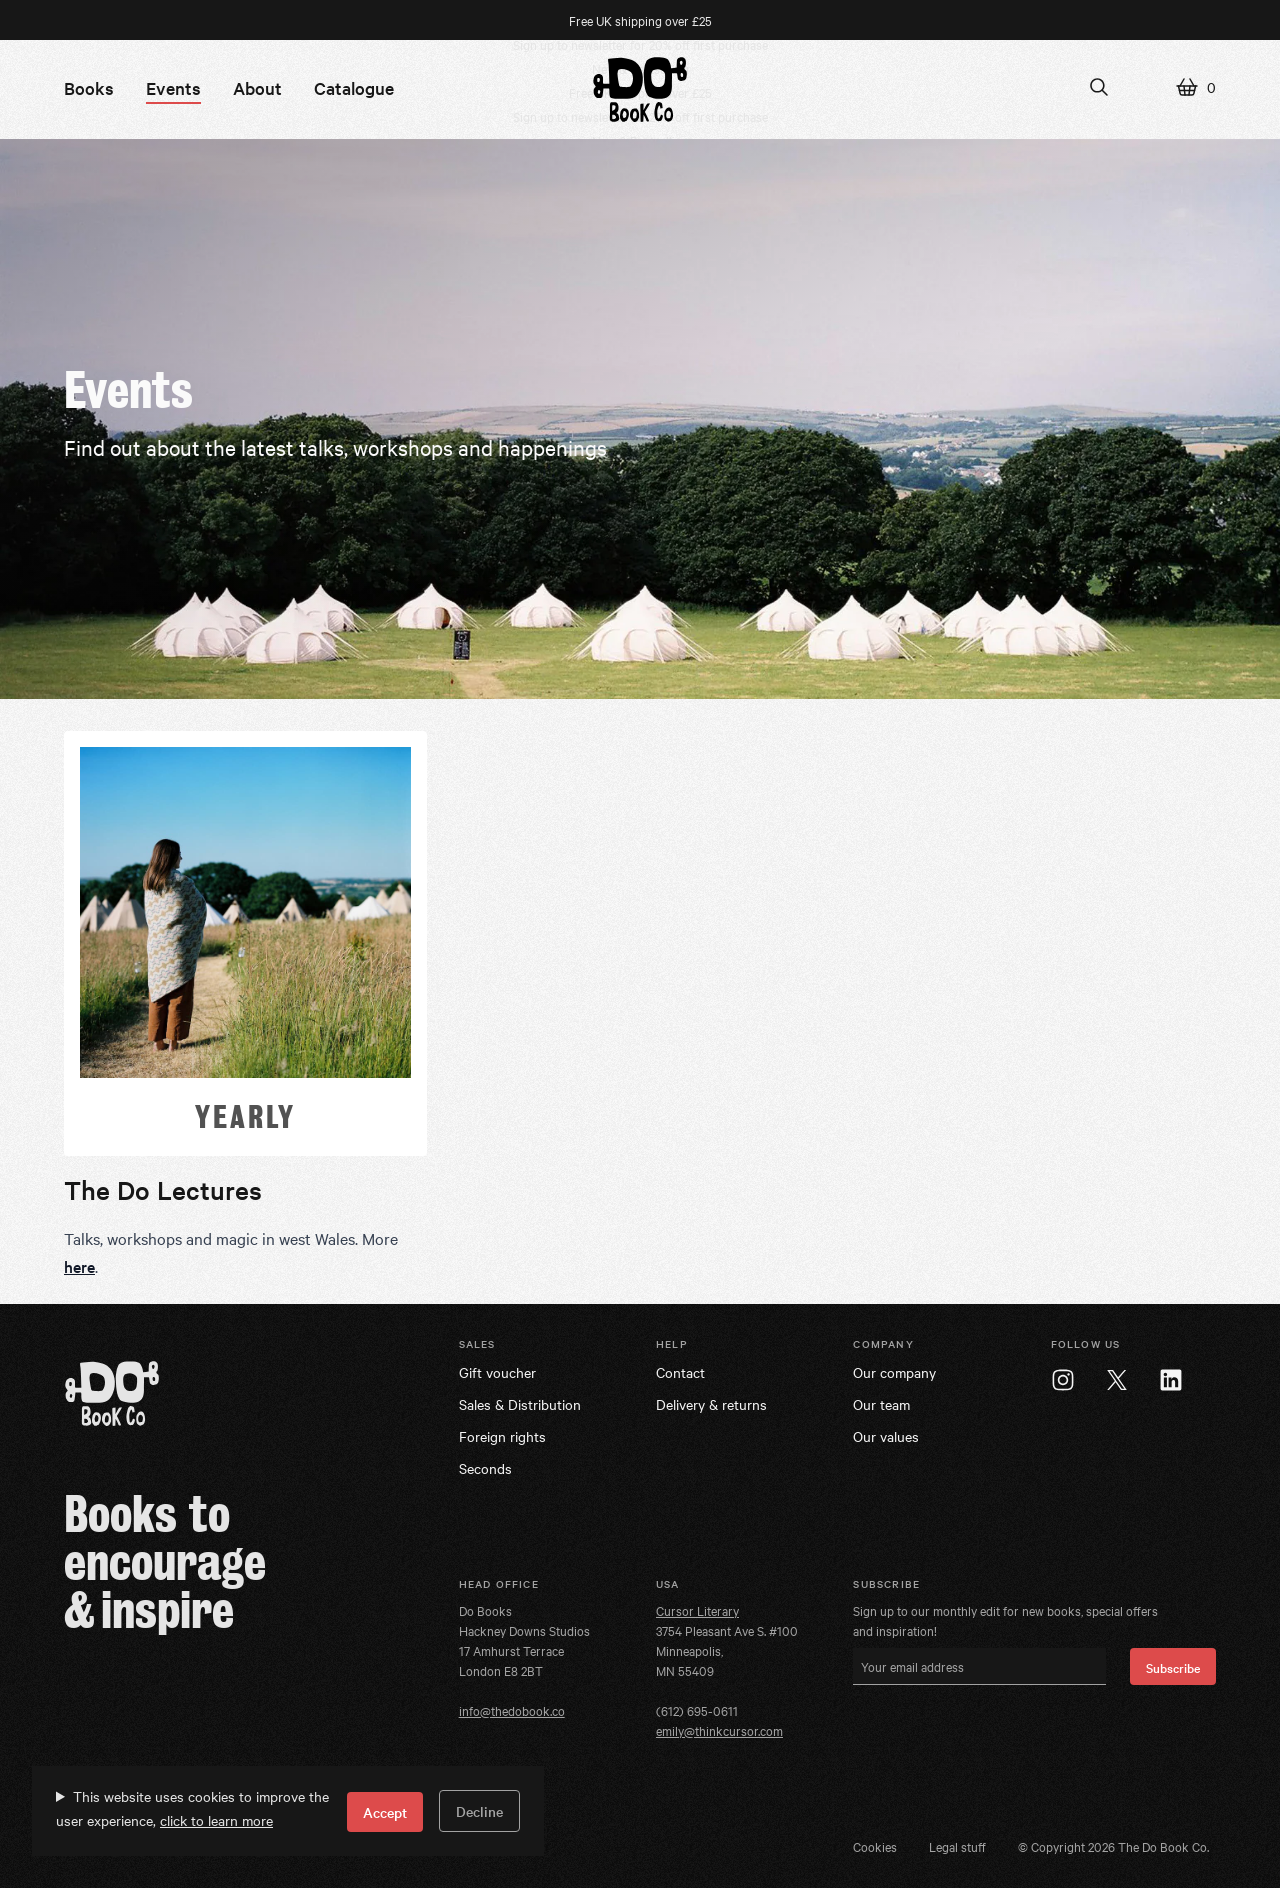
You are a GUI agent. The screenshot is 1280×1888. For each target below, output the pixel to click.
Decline (479, 1811)
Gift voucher (497, 1372)
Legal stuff (957, 1846)
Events (173, 87)
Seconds (485, 1468)
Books (89, 87)
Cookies (875, 1846)
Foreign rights (502, 1436)
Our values (886, 1436)
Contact (680, 1372)
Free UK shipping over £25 (640, 20)
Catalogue (354, 87)
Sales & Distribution (520, 1404)
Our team (881, 1404)
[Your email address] (979, 1666)
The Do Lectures (163, 1189)
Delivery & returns (711, 1404)
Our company (894, 1372)
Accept (385, 1812)
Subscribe (1173, 1667)
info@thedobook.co (512, 1710)
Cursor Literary (697, 1610)
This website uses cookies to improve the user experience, (192, 1808)
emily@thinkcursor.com (719, 1730)
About (257, 87)
